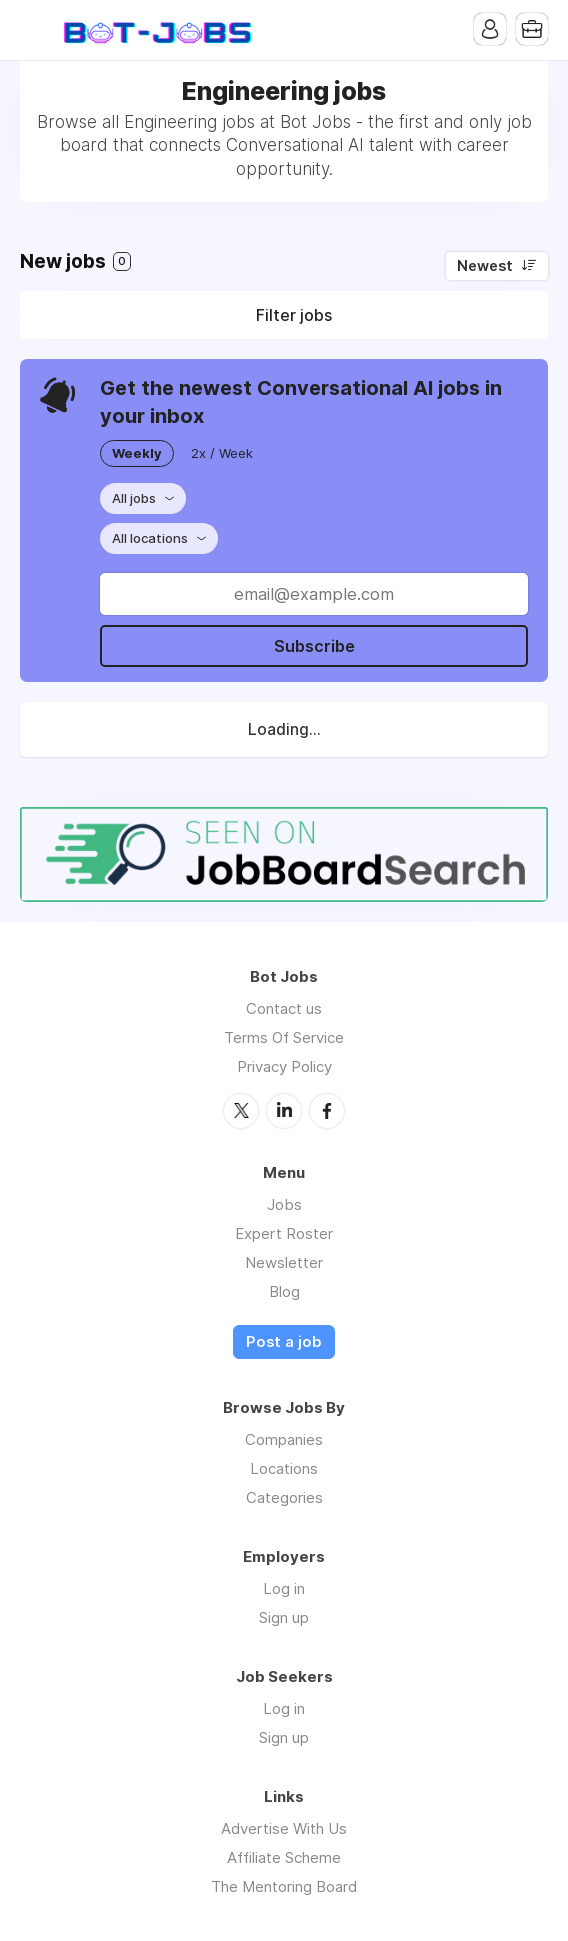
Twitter (241, 1111)
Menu (35, 30)
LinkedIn (284, 1111)
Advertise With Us (284, 1828)
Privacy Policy (284, 1066)
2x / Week (222, 453)
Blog (284, 1291)
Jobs (284, 1204)
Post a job (284, 1342)
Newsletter (284, 1262)
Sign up (284, 1617)
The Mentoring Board (284, 1886)
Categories (284, 1497)
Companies (284, 1439)
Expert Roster (284, 1233)
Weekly (137, 453)
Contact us (284, 1008)
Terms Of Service (284, 1037)
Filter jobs (294, 315)
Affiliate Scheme (284, 1857)
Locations (284, 1468)
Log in (284, 1588)
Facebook (327, 1111)
